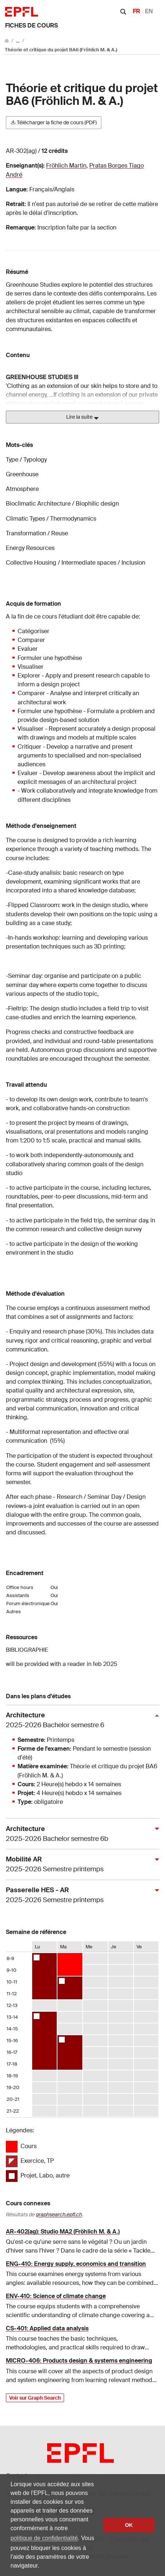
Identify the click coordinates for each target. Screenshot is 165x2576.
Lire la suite (82, 417)
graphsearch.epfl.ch (59, 2214)
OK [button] (129, 2525)
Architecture (79, 1720)
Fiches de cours (31, 25)
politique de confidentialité (44, 2538)
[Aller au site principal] (7, 40)
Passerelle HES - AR (79, 1895)
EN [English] (149, 11)
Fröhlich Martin (66, 165)
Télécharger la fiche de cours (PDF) (54, 122)
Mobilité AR (79, 1864)
